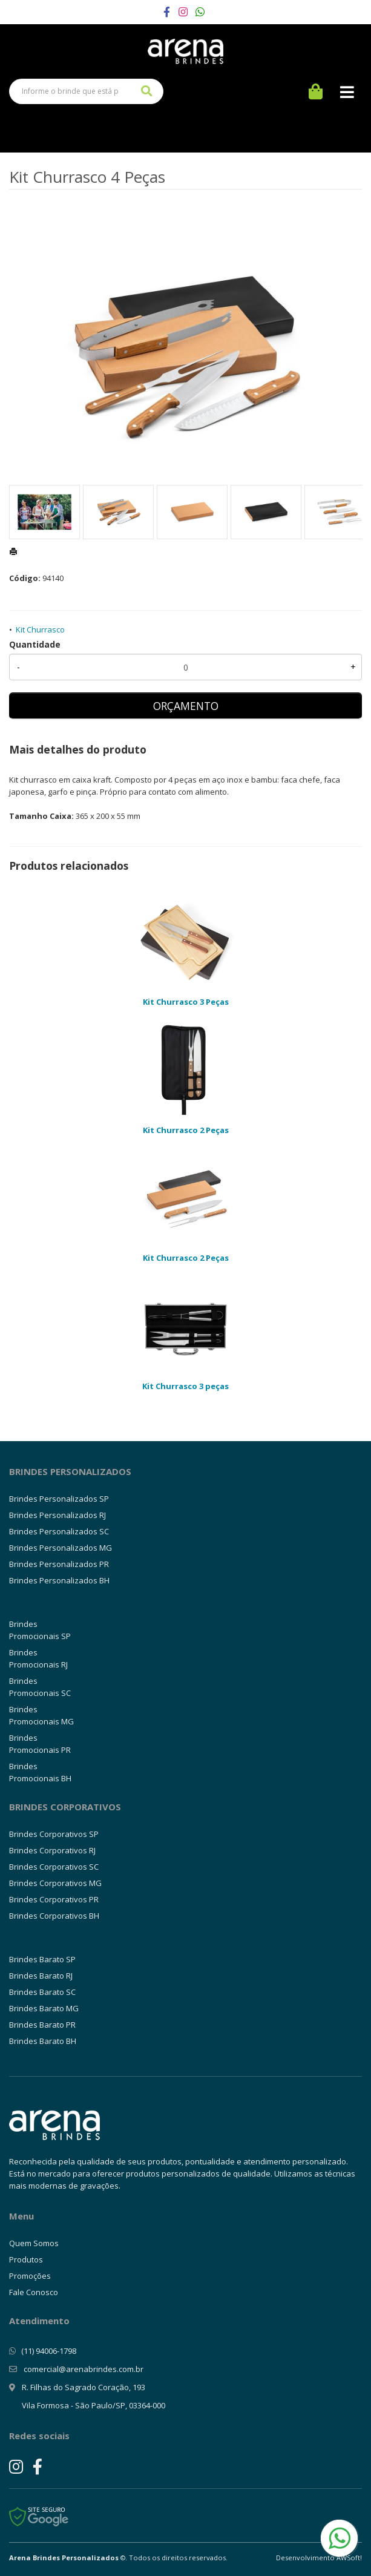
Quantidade (35, 644)
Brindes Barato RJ (41, 1975)
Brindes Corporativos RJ (52, 1850)
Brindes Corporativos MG (55, 1883)
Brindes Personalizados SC (59, 1531)
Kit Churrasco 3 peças (185, 1386)
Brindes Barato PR (42, 2024)
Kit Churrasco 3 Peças (186, 1001)
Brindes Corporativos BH (54, 1915)
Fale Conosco (33, 2292)
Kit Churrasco (40, 629)
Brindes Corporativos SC (54, 1866)
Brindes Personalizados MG (60, 1547)
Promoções (30, 2275)
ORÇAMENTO (185, 705)
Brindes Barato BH (42, 2041)
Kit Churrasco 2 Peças (186, 1130)
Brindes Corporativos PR (54, 1899)
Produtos (26, 2259)
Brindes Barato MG (44, 2008)
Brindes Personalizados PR (59, 1564)
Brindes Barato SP (42, 1959)
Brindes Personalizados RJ (57, 1515)
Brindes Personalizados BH (59, 1580)
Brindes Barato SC (42, 1991)
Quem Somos (34, 2243)
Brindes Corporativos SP (54, 1833)
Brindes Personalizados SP (59, 1498)
